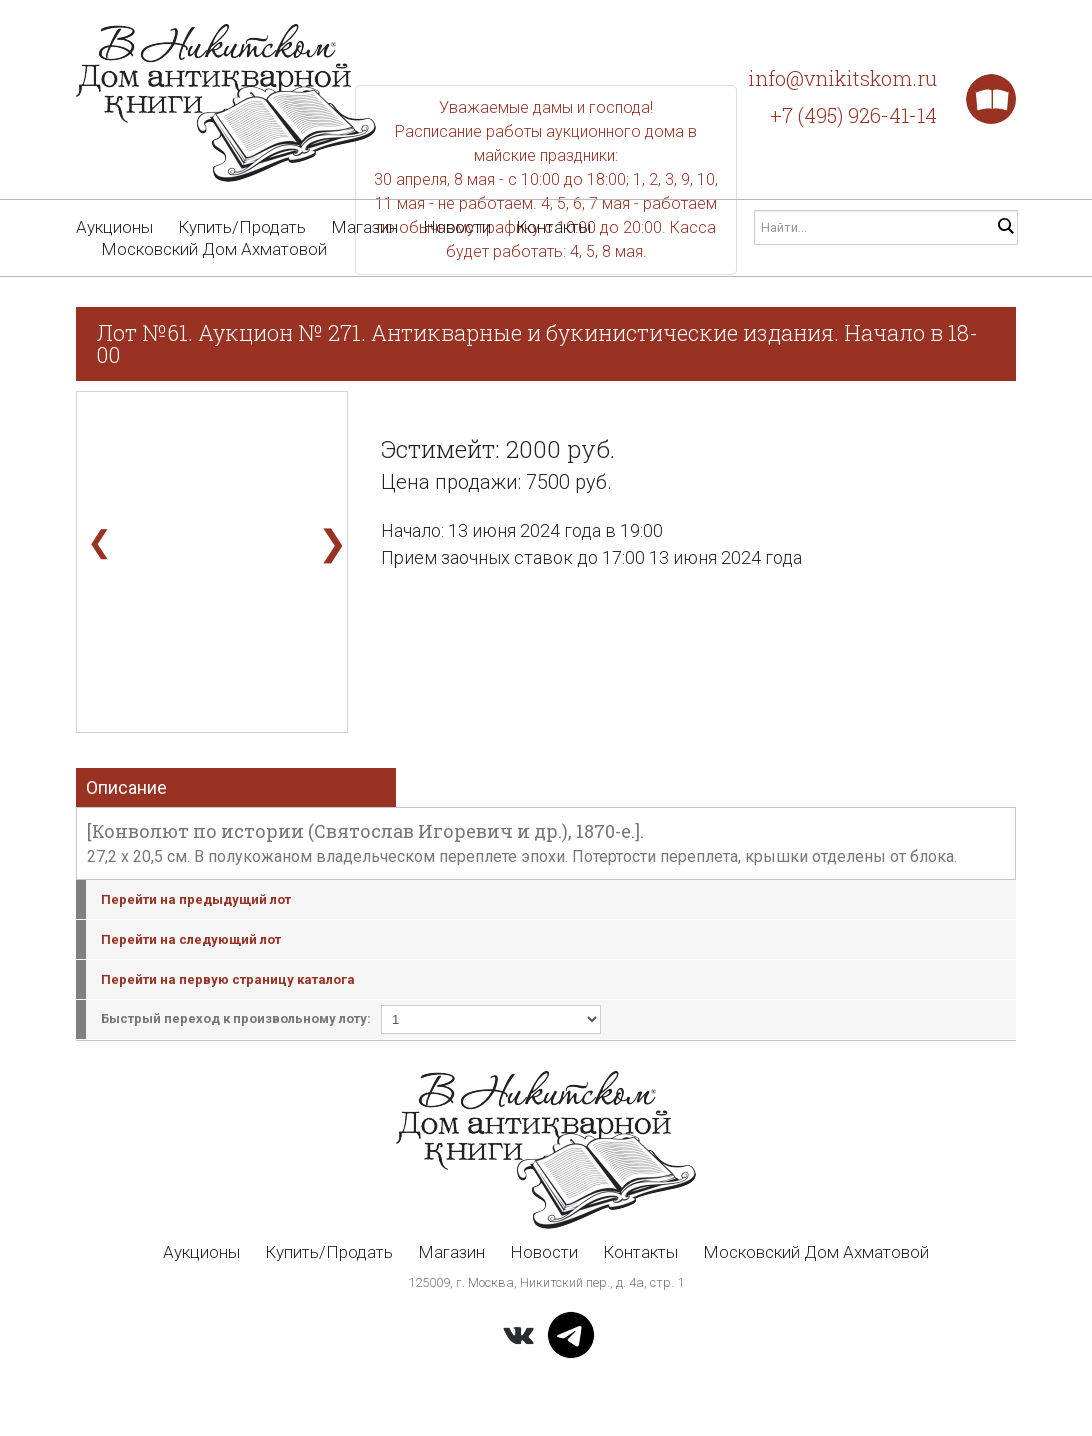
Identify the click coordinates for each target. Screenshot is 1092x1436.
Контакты (553, 227)
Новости (457, 227)
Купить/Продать (242, 227)
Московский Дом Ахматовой (214, 249)
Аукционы (114, 227)
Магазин (364, 227)
